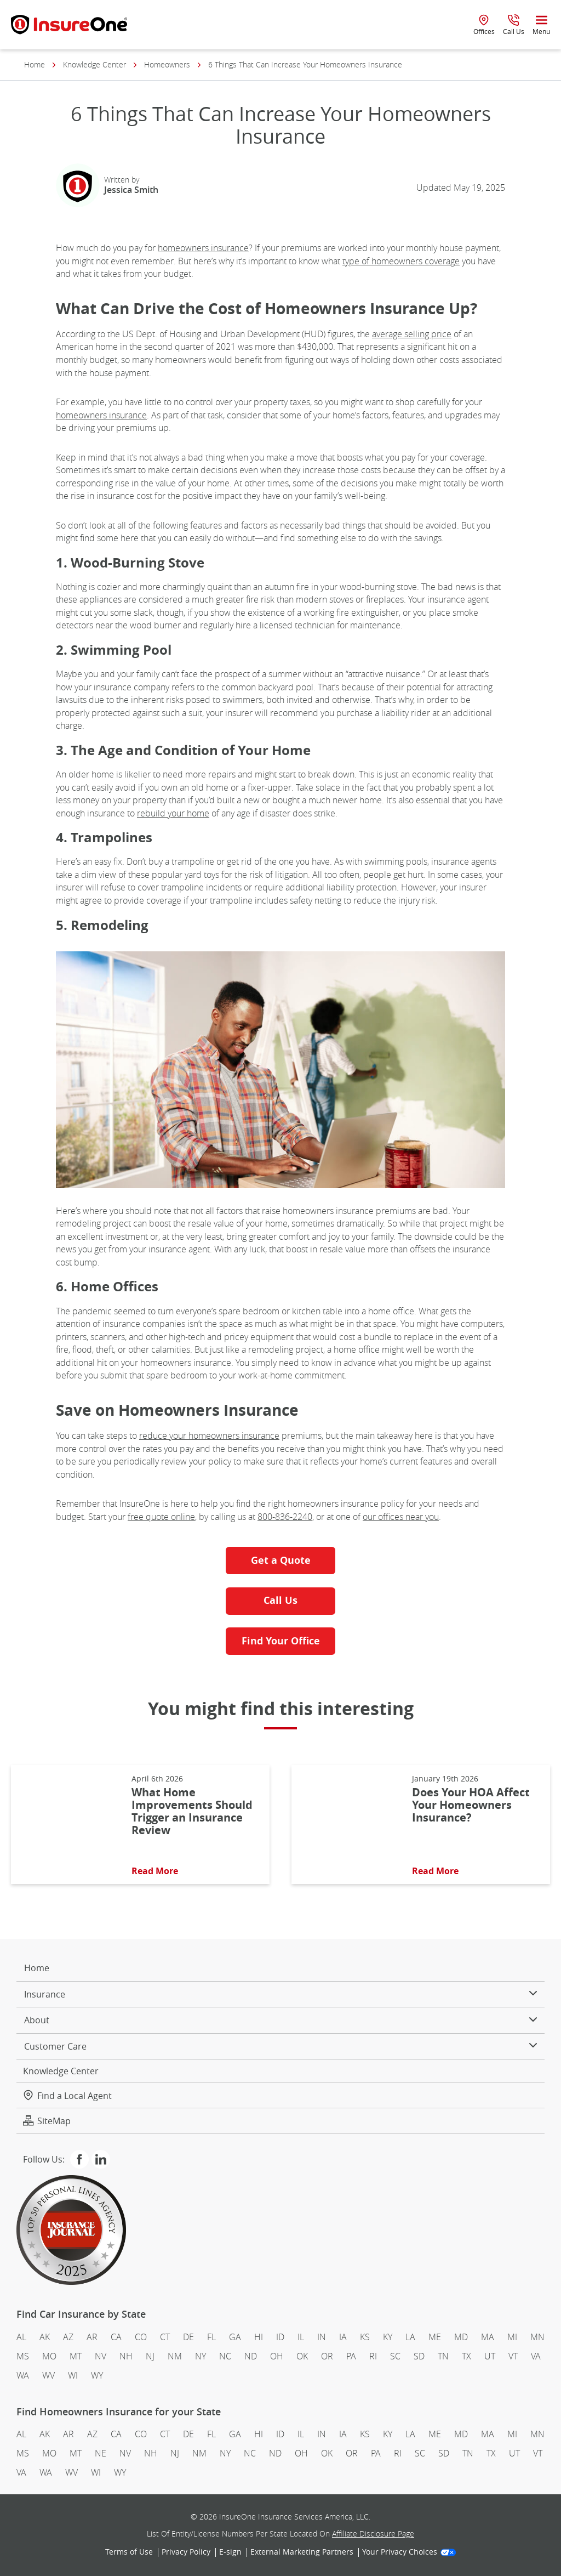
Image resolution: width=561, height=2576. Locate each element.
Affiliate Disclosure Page (373, 2533)
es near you (416, 1517)
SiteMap (47, 2121)
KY (387, 2337)
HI (258, 2337)
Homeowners (167, 64)
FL (211, 2337)
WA (22, 2375)
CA (116, 2337)
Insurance (280, 1994)
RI (373, 2356)
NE (100, 2453)
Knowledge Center (94, 64)
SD (419, 2356)
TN (443, 2356)
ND (250, 2356)
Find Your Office (281, 1641)
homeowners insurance (203, 248)
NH (126, 2356)
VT (513, 2356)
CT (165, 2337)
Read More (154, 1871)
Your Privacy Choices (409, 2551)
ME (434, 2337)
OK (302, 2356)
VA (536, 2356)
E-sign (230, 2551)
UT (489, 2356)
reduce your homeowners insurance (209, 1435)
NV (100, 2356)
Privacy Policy (186, 2551)
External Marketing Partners (301, 2551)
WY (97, 2375)
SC (395, 2356)
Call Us (280, 1600)
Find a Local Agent (67, 2096)
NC (225, 2356)
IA (343, 2337)
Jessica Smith (131, 190)
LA (410, 2337)
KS (365, 2337)
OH (276, 2356)
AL (21, 2337)
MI (512, 2337)
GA (235, 2337)
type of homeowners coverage (401, 261)
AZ (68, 2337)
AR (92, 2337)
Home (34, 64)
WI (73, 2375)
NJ (150, 2356)
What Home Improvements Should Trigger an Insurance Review (192, 1811)
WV (48, 2375)
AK (44, 2337)
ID (280, 2337)
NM (175, 2356)
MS (22, 2356)
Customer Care (280, 2046)
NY (200, 2356)
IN (321, 2337)
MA (487, 2337)
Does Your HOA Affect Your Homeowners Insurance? (471, 1805)
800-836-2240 (284, 1517)
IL (300, 2337)
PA (351, 2356)
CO (141, 2337)
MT (76, 2356)
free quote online (161, 1517)
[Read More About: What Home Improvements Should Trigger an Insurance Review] (66, 1824)
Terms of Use (129, 2551)
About (280, 2020)
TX (466, 2356)
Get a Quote (281, 1560)
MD (461, 2337)
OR (327, 2356)
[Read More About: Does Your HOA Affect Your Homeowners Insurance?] (346, 1824)
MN (537, 2337)
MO (49, 2356)
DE (188, 2337)
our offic (378, 1517)
